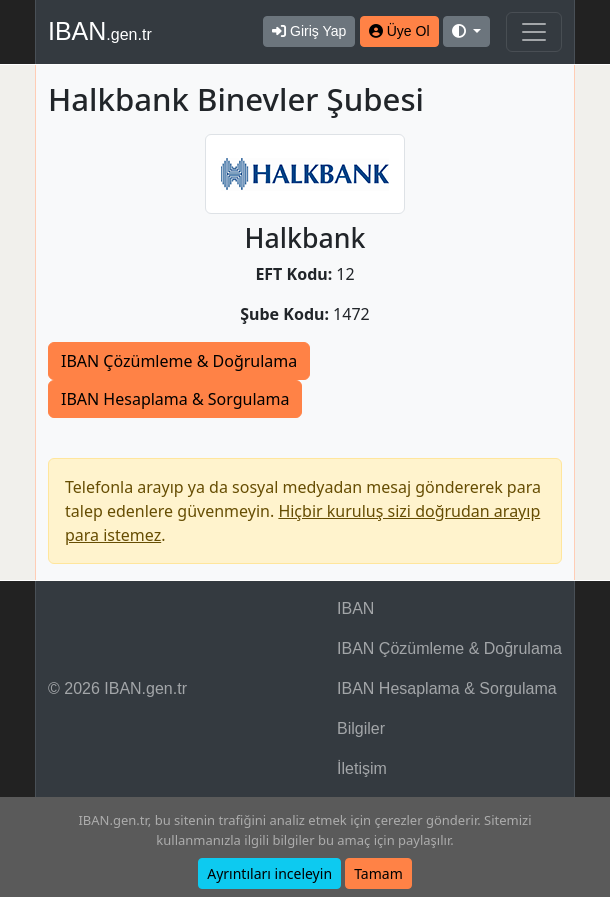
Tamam (378, 873)
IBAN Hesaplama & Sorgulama (175, 399)
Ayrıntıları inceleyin (269, 873)
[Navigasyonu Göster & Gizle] (534, 32)
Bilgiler (361, 728)
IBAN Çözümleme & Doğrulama (179, 361)
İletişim (362, 768)
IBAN (100, 31)
